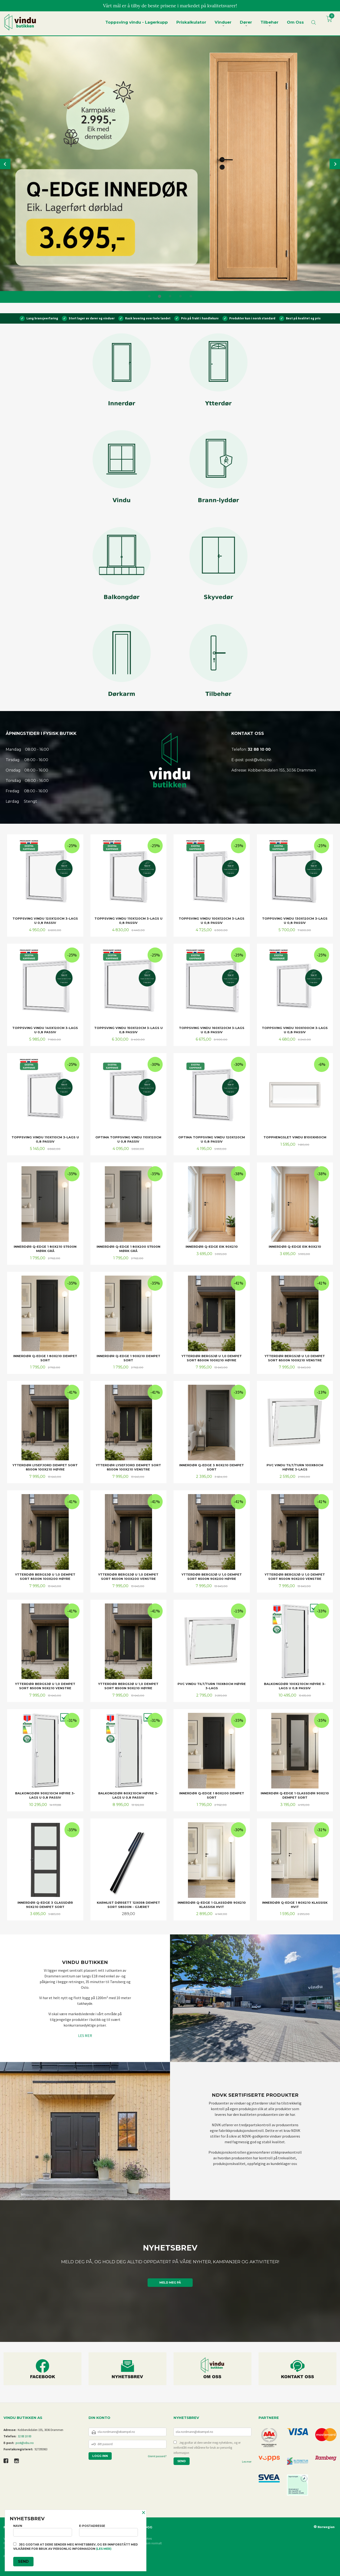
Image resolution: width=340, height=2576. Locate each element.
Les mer (246, 2461)
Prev (5, 164)
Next (335, 164)
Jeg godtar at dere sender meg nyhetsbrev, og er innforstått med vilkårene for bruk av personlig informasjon (207, 2448)
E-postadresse (108, 2530)
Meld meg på (170, 2282)
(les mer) (103, 2548)
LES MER (85, 2035)
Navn (42, 2530)
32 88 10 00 (259, 749)
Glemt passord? (157, 2456)
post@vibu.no (258, 760)
